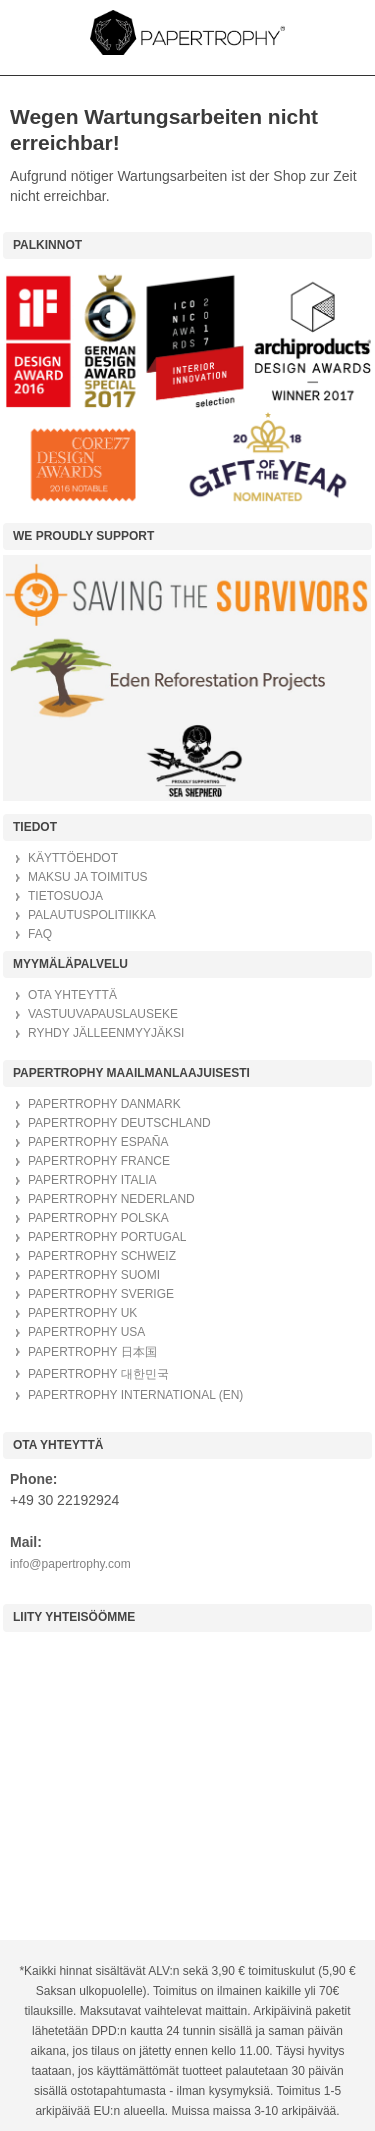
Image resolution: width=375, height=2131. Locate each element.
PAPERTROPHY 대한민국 (98, 1374)
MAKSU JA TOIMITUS (88, 877)
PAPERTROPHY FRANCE (99, 1161)
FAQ (40, 934)
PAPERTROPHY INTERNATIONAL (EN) (135, 1395)
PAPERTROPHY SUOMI (94, 1275)
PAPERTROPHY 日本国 (92, 1352)
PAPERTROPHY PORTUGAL (107, 1237)
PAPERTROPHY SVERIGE (101, 1294)
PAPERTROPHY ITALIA (92, 1180)
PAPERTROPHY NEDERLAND (111, 1199)
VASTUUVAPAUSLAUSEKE (103, 1014)
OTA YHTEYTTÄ (72, 995)
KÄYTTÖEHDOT (73, 858)
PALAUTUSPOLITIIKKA (92, 915)
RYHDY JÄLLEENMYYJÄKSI (106, 1033)
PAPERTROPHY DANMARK (104, 1104)
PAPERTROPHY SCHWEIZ (102, 1256)
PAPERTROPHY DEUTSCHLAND (119, 1123)
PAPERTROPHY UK (82, 1313)
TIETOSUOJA (65, 896)
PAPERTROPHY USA (86, 1332)
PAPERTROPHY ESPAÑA (98, 1142)
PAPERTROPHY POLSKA (98, 1218)
